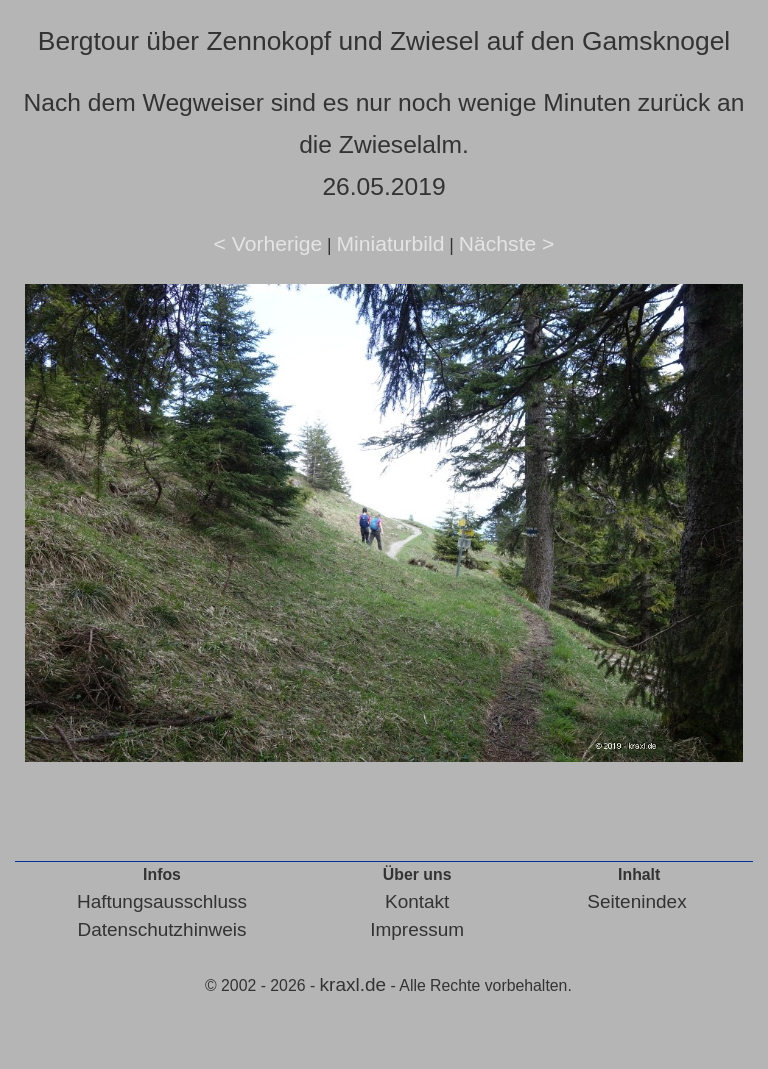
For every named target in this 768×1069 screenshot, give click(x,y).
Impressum (417, 929)
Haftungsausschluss (162, 901)
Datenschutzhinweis (161, 929)
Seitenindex (636, 901)
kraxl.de (353, 984)
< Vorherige (268, 243)
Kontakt (417, 901)
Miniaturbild (390, 243)
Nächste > (507, 243)
